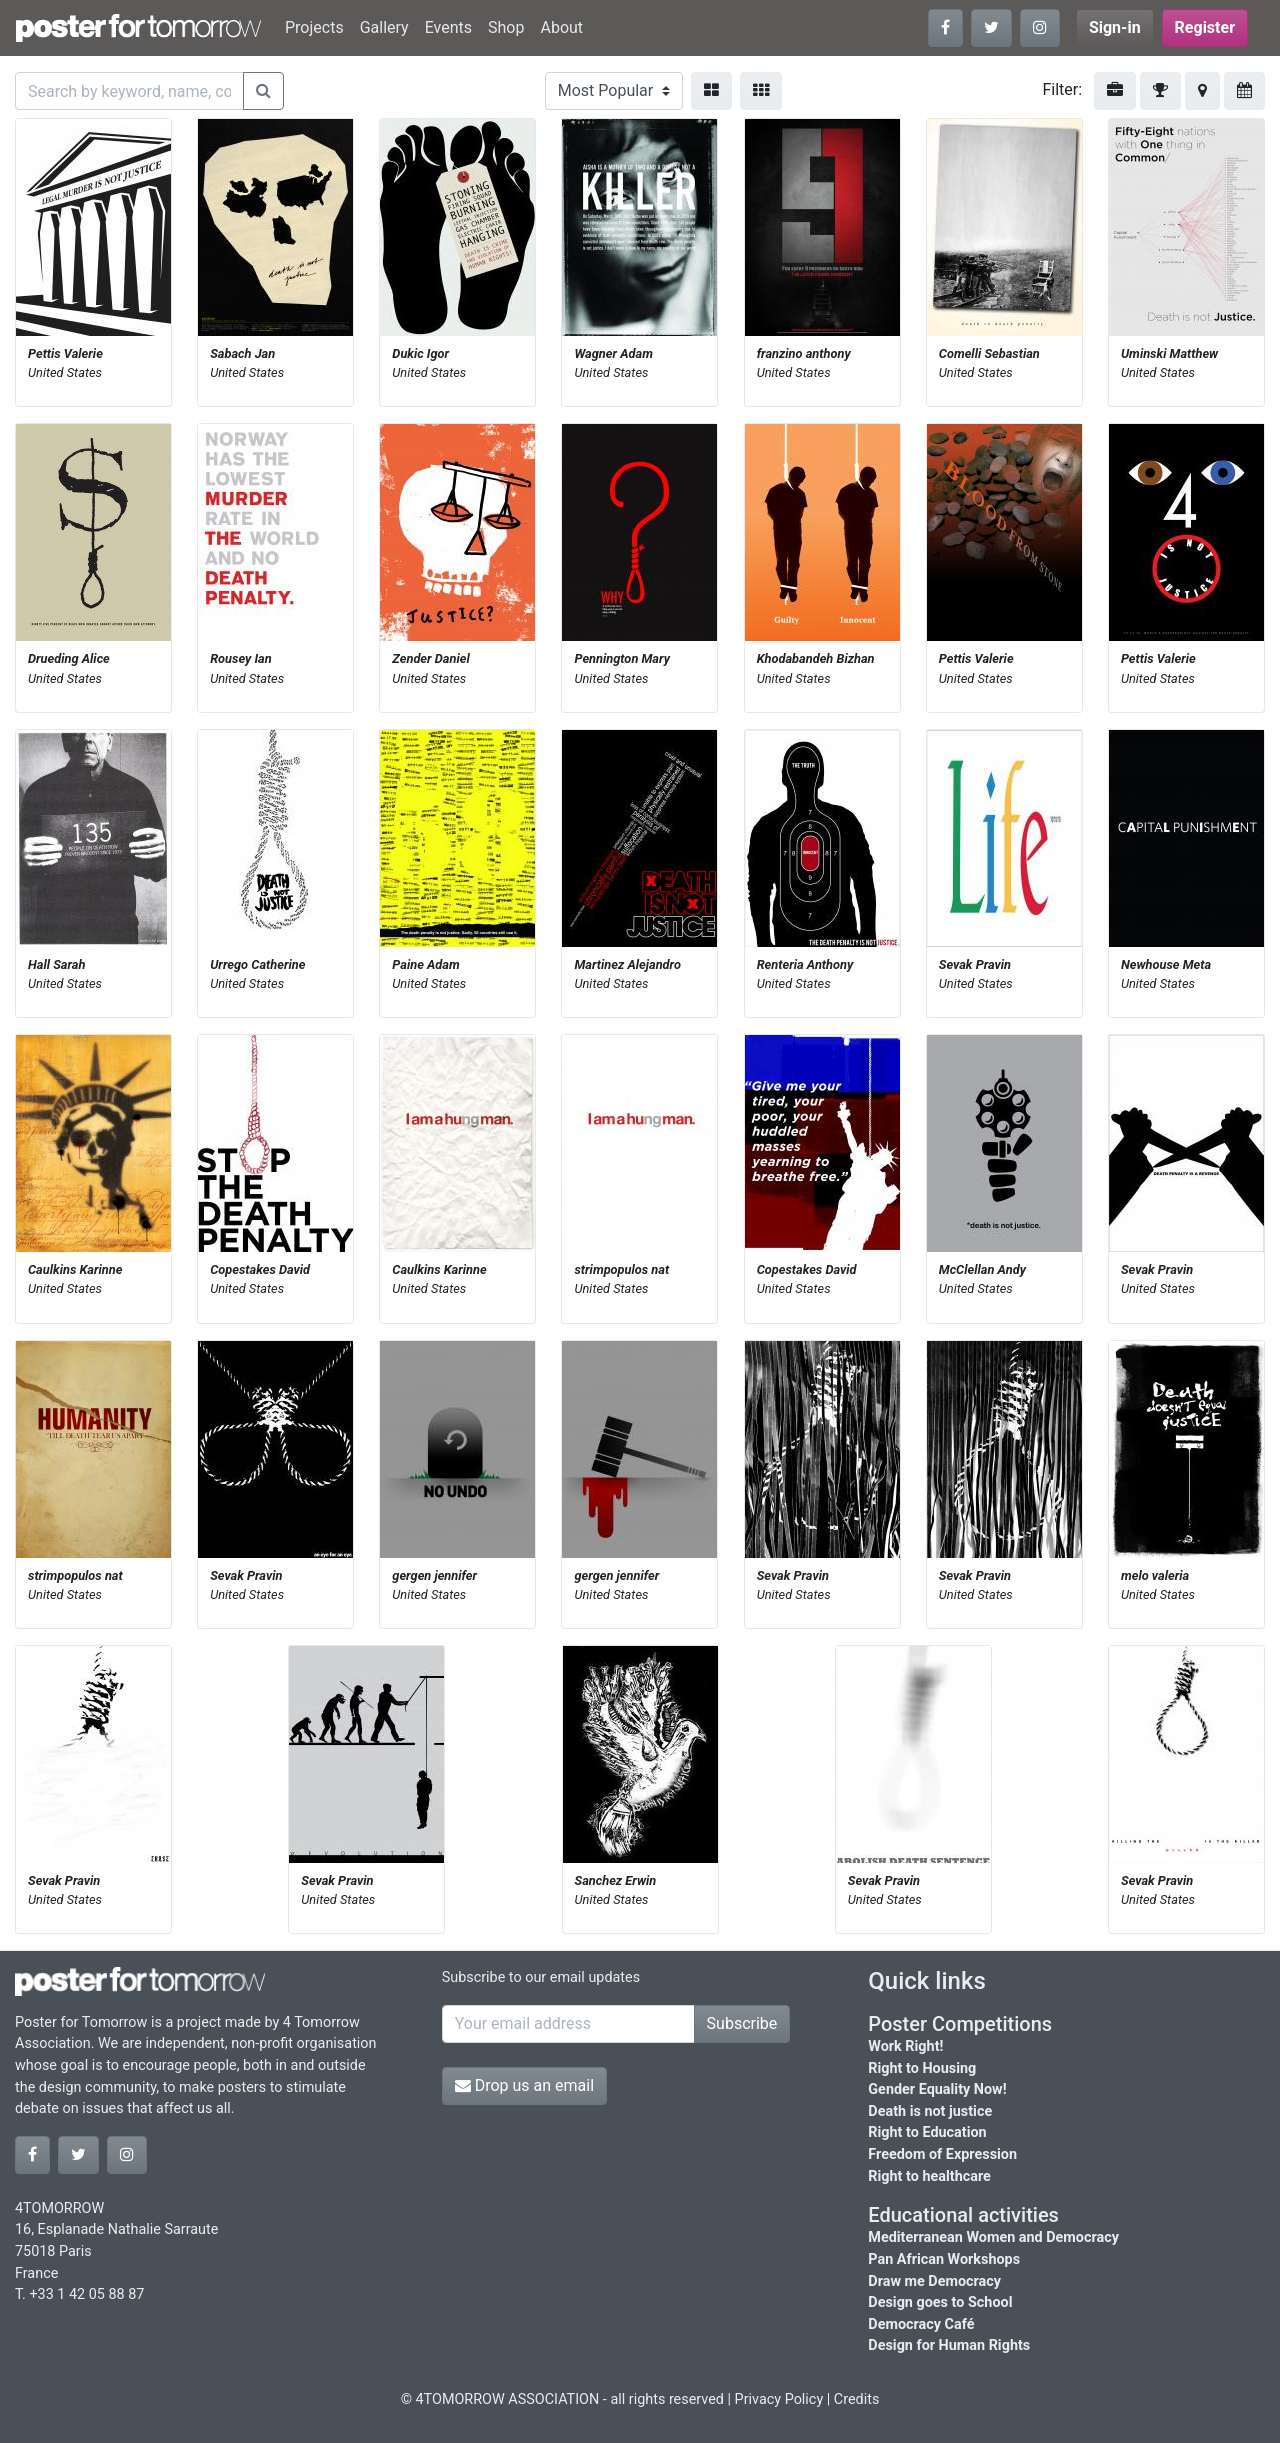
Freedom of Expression (942, 2154)
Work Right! (905, 2046)
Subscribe (742, 2023)
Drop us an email (524, 2085)
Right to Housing (922, 2068)
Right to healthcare (929, 2176)
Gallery (384, 27)
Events (448, 27)
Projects (314, 27)
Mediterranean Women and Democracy (993, 2237)
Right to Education (927, 2132)
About (561, 27)
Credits (857, 2399)
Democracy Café (921, 2324)
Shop (506, 27)
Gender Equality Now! (937, 2089)
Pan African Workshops (944, 2259)
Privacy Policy (779, 2399)
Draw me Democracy (934, 2281)
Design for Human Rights (949, 2345)
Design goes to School (940, 2302)
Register (1205, 27)
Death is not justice (930, 2111)
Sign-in (1115, 27)
